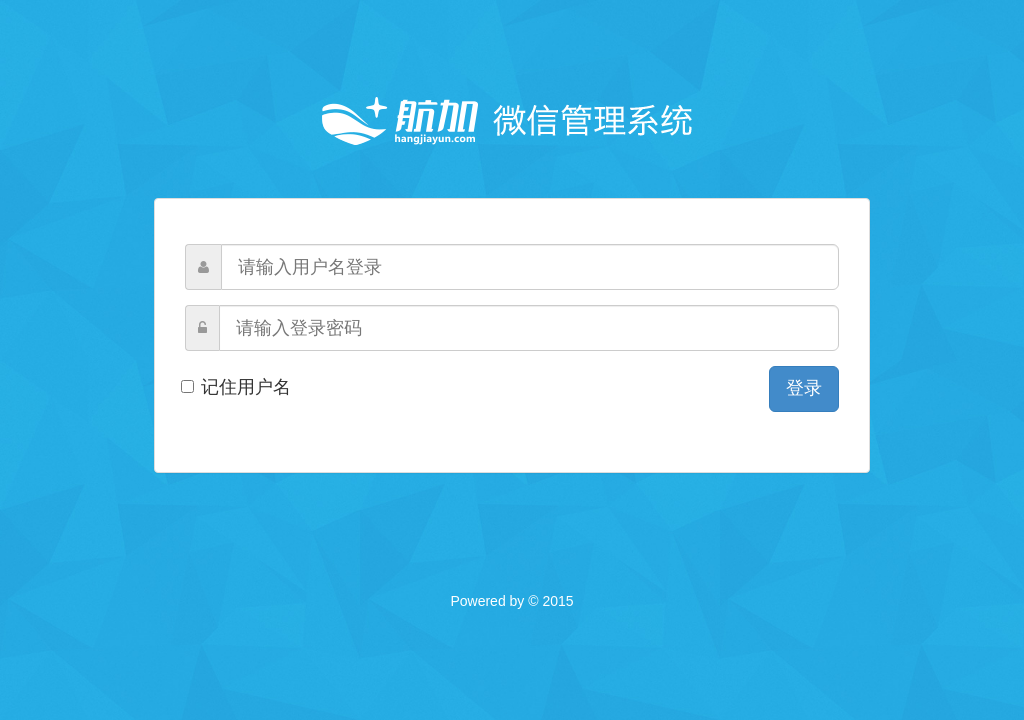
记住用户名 (238, 387)
